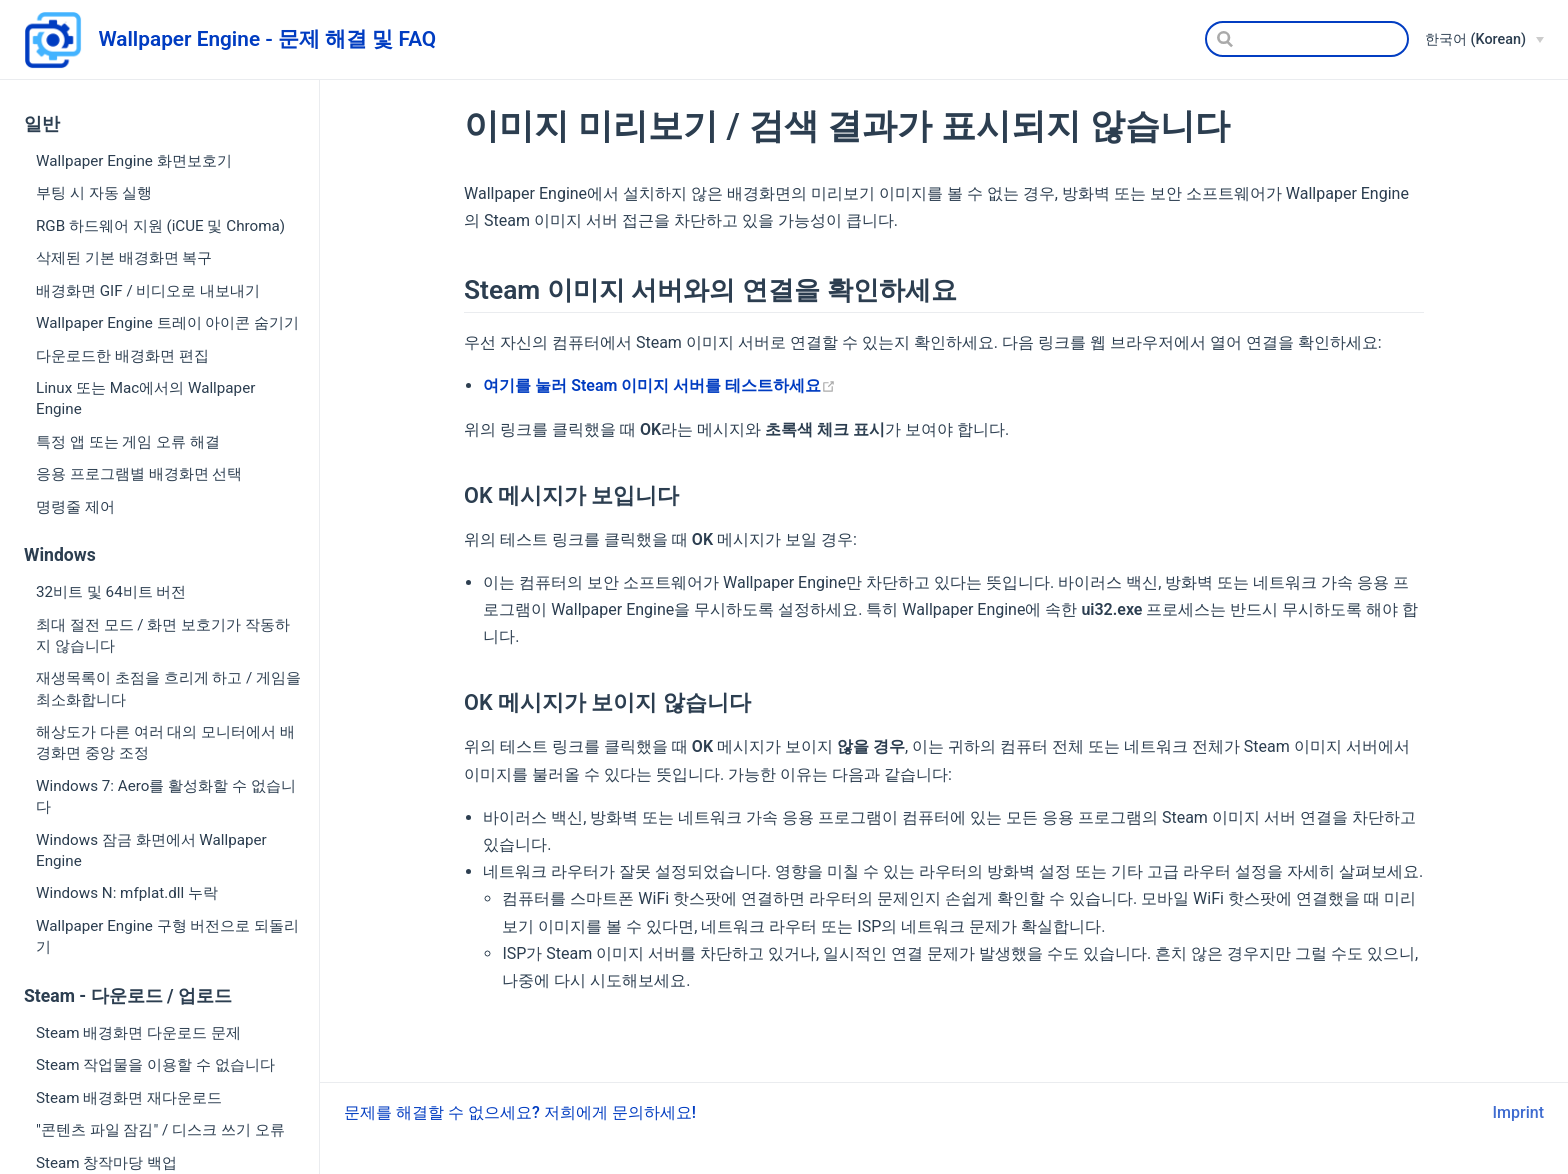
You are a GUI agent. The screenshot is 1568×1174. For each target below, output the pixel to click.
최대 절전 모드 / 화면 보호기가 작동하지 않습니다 (163, 635)
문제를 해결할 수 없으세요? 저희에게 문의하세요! (520, 1112)
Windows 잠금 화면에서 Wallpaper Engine (151, 850)
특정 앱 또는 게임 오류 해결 (128, 442)
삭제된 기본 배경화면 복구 (124, 258)
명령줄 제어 (75, 507)
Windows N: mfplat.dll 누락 (127, 893)
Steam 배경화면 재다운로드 (129, 1098)
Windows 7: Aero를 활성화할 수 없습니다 (166, 796)
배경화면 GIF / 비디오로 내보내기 (148, 291)
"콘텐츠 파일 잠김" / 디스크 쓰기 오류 (160, 1130)
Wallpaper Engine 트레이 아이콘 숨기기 (167, 323)
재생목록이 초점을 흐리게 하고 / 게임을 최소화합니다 (168, 688)
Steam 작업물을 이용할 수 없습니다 (155, 1065)
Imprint (1518, 1112)
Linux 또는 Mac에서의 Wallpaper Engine (145, 398)
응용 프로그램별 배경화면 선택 (139, 474)
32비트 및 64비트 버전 (111, 592)
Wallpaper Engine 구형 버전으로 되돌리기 (167, 936)
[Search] (1307, 39)
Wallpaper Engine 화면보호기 (134, 161)
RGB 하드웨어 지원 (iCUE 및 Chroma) (160, 226)
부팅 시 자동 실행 (94, 193)
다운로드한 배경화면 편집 (122, 356)
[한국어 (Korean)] (1484, 40)
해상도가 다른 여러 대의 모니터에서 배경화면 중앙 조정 (165, 742)
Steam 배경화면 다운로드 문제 (138, 1033)
